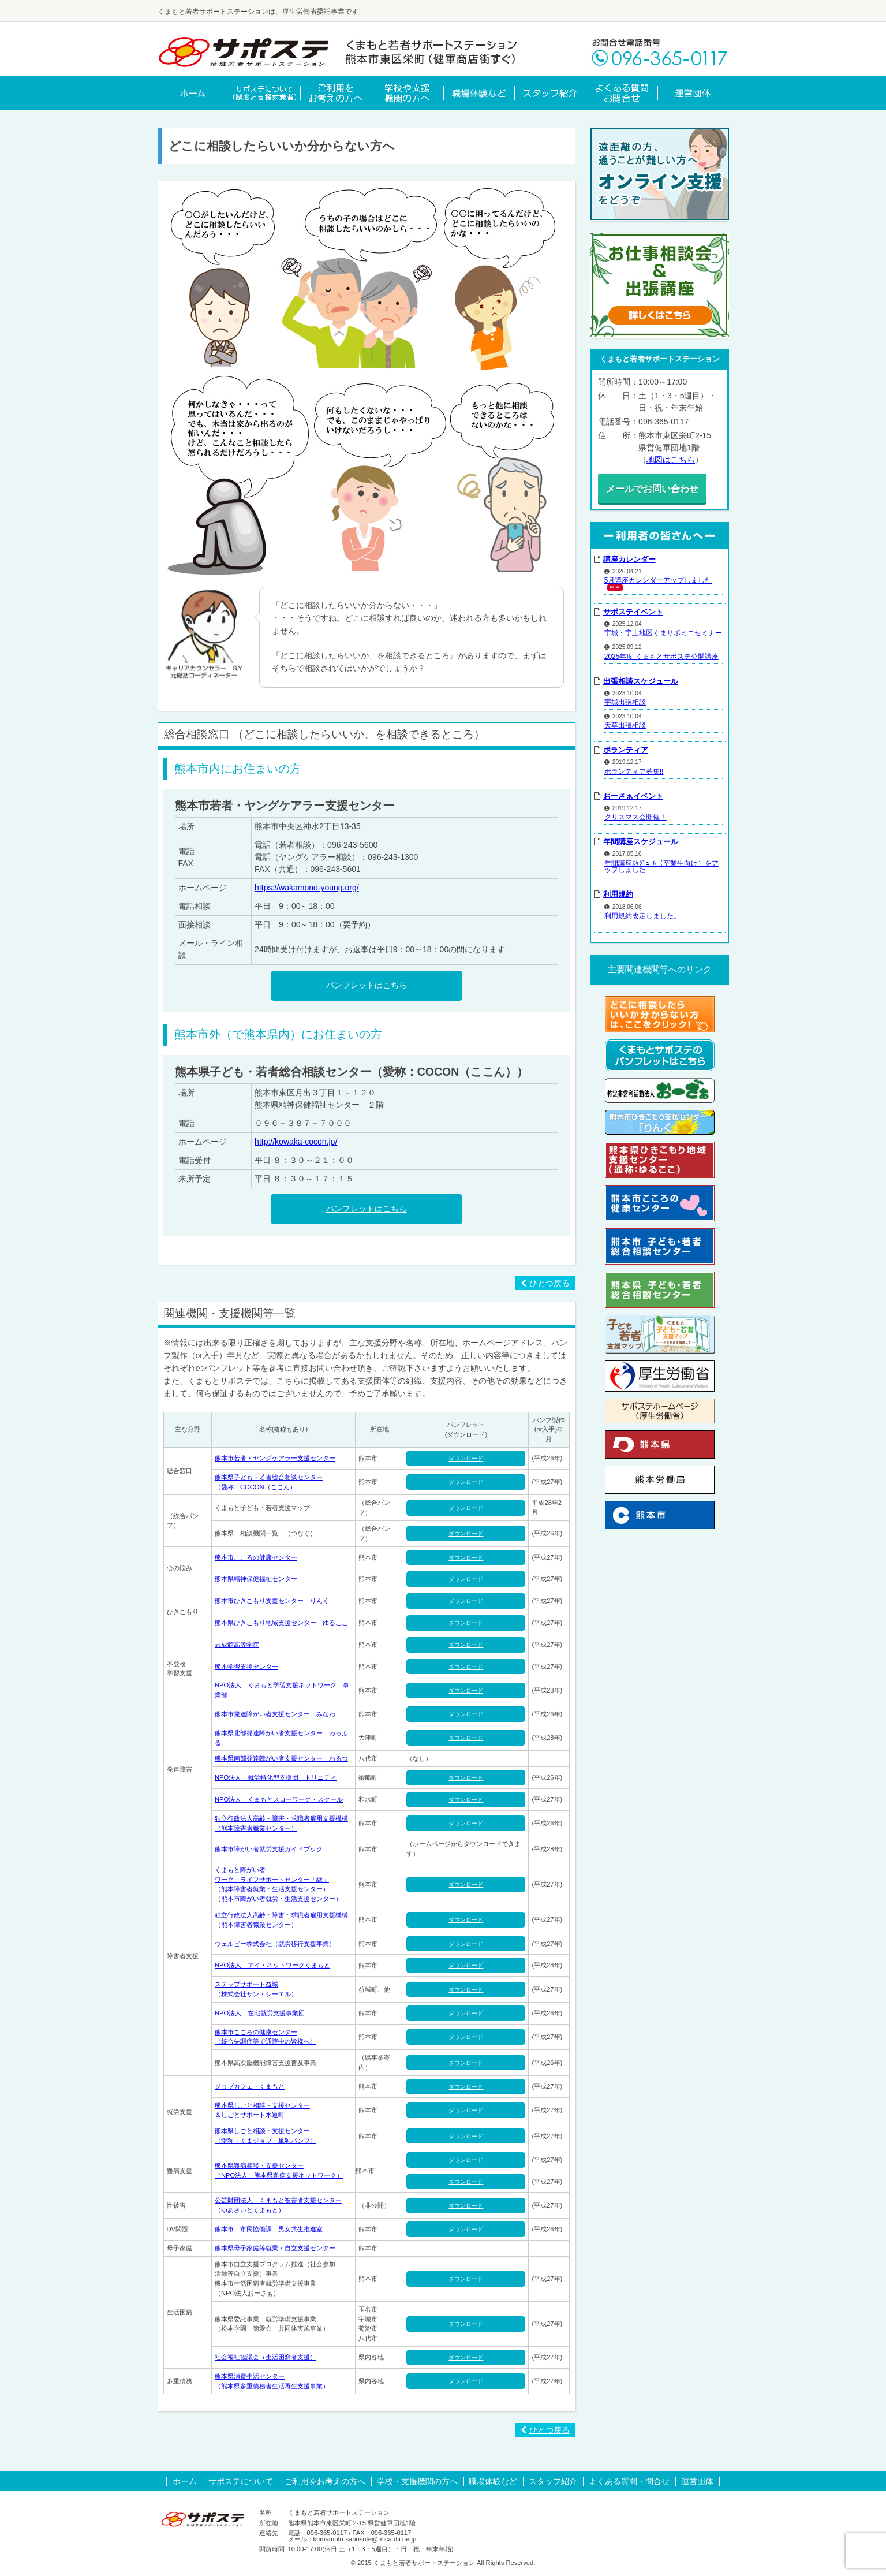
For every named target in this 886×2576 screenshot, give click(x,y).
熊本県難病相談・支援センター (259, 2165)
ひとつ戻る (545, 1283)
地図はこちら (670, 459)
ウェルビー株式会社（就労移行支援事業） (275, 1943)
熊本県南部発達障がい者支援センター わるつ (281, 1758)
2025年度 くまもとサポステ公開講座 (661, 652)
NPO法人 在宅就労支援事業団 (260, 2013)
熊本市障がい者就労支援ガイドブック (269, 1849)
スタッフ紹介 (553, 2481)
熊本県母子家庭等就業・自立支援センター (275, 2248)
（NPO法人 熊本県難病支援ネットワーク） (279, 2175)
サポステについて (240, 2481)
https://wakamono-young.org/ (307, 887)
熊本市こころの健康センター (256, 1557)
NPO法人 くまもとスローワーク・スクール (279, 1799)
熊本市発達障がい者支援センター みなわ (275, 1713)
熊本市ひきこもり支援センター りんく (272, 1600)
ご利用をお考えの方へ (325, 2481)
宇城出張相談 (625, 699)
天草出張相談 (625, 722)
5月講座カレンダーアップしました (658, 577)
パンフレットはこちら (366, 985)
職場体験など (493, 2481)
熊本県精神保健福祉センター (256, 1578)
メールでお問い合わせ (660, 487)
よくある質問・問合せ (629, 2481)
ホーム (185, 2481)
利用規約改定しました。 (642, 912)
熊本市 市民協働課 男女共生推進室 (269, 2228)
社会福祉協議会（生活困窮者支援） (265, 2357)
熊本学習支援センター (246, 1666)
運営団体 (697, 2481)
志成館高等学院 (237, 1644)
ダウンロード (465, 1458)
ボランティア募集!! (634, 767)
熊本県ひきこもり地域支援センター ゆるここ (281, 1622)
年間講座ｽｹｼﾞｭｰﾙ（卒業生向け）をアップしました (661, 862)
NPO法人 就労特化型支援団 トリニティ (276, 1777)
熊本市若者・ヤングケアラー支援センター (275, 1458)
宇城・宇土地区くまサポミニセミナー (663, 629)
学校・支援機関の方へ (417, 2481)
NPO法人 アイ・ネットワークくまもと (272, 1965)
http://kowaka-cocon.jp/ (296, 1141)
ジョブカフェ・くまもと (250, 2086)
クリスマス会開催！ (635, 814)
